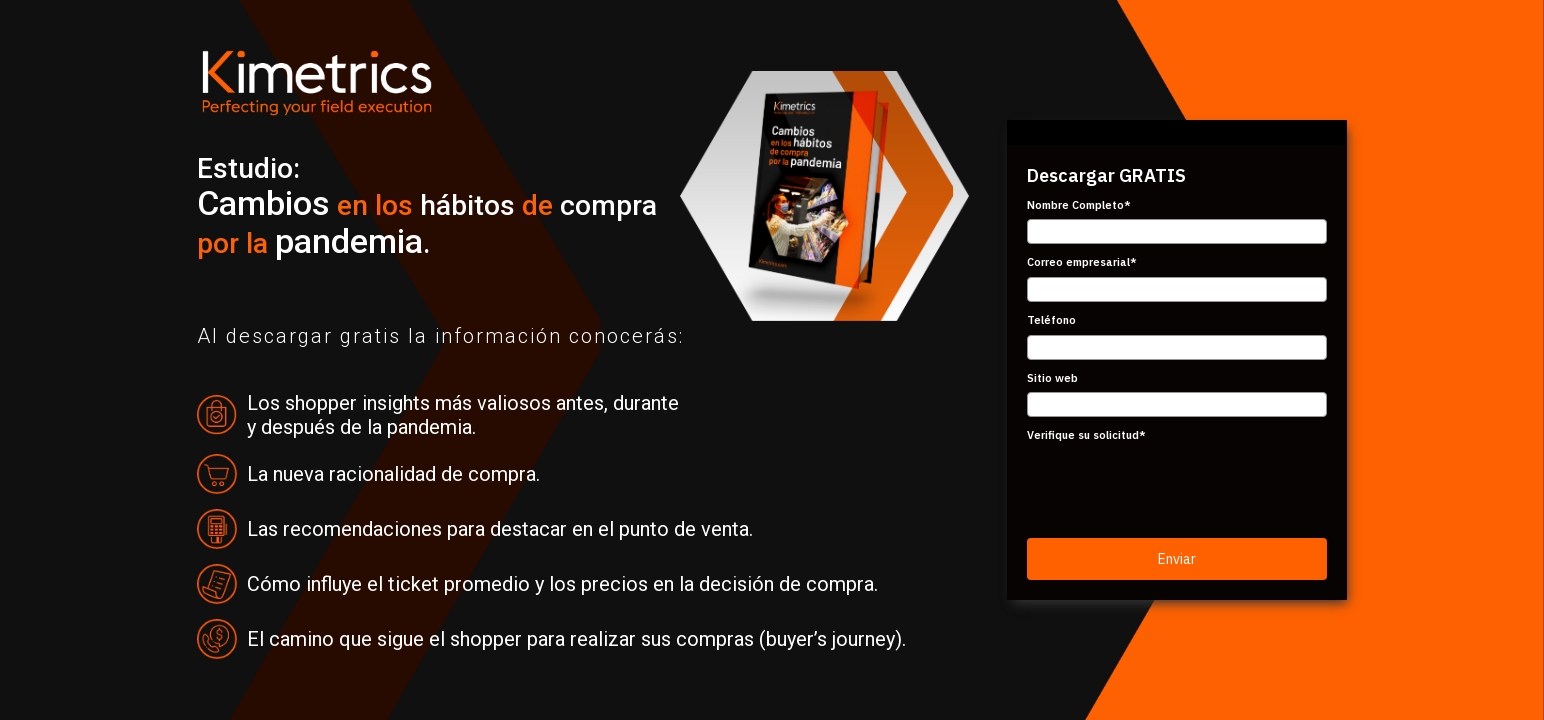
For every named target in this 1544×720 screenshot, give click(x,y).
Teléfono (1051, 320)
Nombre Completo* (1079, 205)
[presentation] (1179, 489)
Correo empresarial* (1082, 262)
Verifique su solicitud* (1086, 435)
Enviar (1177, 559)
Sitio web (1052, 378)
